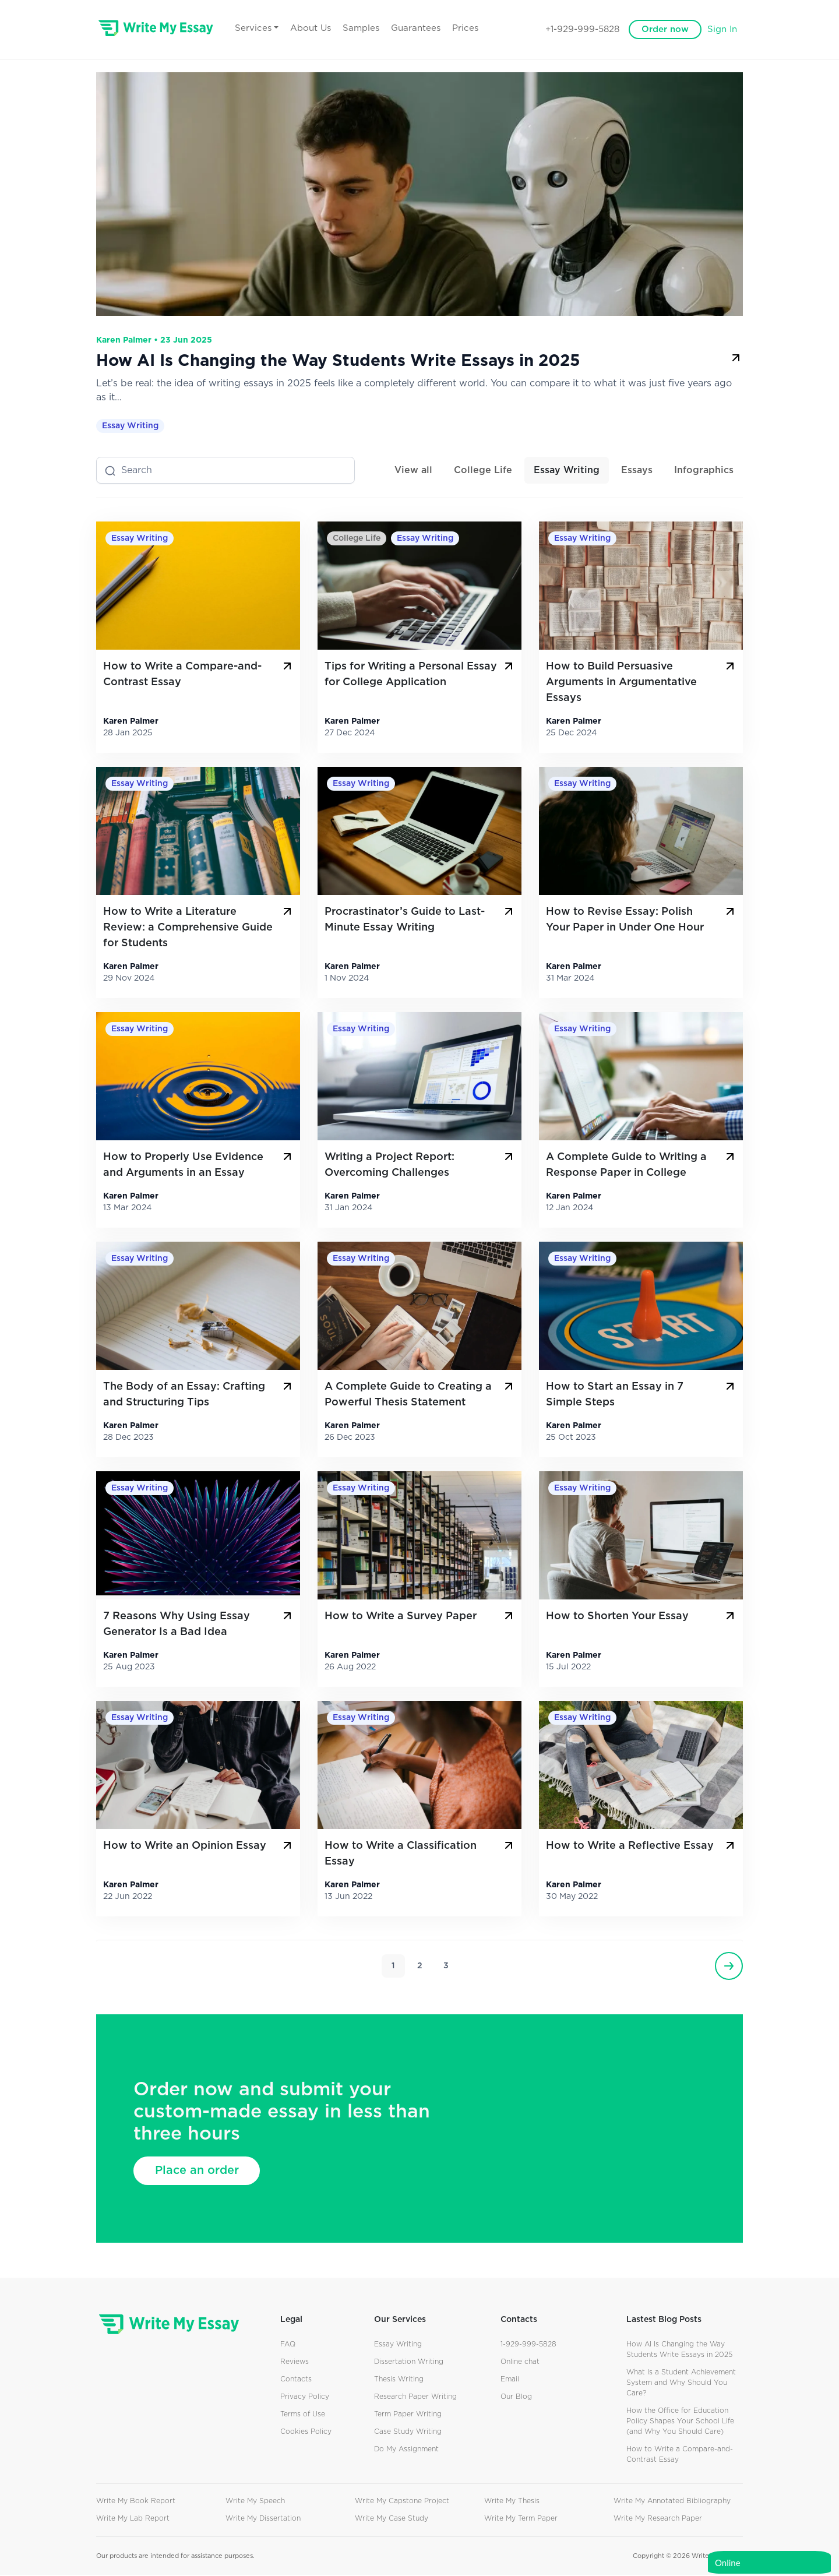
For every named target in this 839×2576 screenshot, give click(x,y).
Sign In (722, 29)
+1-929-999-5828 (582, 29)
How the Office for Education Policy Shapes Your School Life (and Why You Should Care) (680, 2422)
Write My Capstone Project (402, 2502)
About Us (325, 28)
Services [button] (267, 28)
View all (413, 471)
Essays (637, 471)
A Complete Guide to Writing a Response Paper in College (641, 1165)
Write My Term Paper (521, 2519)
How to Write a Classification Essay (420, 1854)
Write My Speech (255, 2502)
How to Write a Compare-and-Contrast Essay (198, 674)
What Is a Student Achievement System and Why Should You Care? (681, 2384)
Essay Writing (130, 427)
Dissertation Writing (408, 2362)
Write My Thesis (512, 2502)
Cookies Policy (306, 2432)
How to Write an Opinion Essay (198, 1846)
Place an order (199, 2171)
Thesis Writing (399, 2380)
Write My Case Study (391, 2519)
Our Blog (516, 2397)
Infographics (704, 471)
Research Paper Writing (415, 2397)
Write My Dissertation (263, 2519)
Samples (375, 28)
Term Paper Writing (408, 2415)
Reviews (294, 2362)
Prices (480, 28)
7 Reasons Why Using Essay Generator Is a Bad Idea (198, 1624)
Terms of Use (302, 2415)
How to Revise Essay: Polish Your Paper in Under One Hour (641, 919)
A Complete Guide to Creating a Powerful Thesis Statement (420, 1394)
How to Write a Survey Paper (420, 1617)
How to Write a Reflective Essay (641, 1846)
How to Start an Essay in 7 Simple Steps (641, 1394)
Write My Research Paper (658, 2519)
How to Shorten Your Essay (641, 1617)
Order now (665, 29)
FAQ (287, 2345)
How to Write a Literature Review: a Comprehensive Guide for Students (198, 927)
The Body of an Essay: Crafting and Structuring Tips (198, 1394)
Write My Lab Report (133, 2519)
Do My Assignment (406, 2450)
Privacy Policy (304, 2397)
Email (509, 2380)
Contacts (296, 2380)
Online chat (520, 2362)
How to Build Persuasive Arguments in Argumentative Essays (641, 682)
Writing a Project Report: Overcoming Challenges (420, 1165)
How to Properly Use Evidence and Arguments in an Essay (198, 1165)
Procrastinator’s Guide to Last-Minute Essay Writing (420, 919)
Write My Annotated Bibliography (672, 2502)
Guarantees (430, 28)
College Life (483, 471)
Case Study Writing (408, 2432)
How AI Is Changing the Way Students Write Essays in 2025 (419, 361)
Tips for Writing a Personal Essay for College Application (420, 674)
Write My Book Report (135, 2502)
